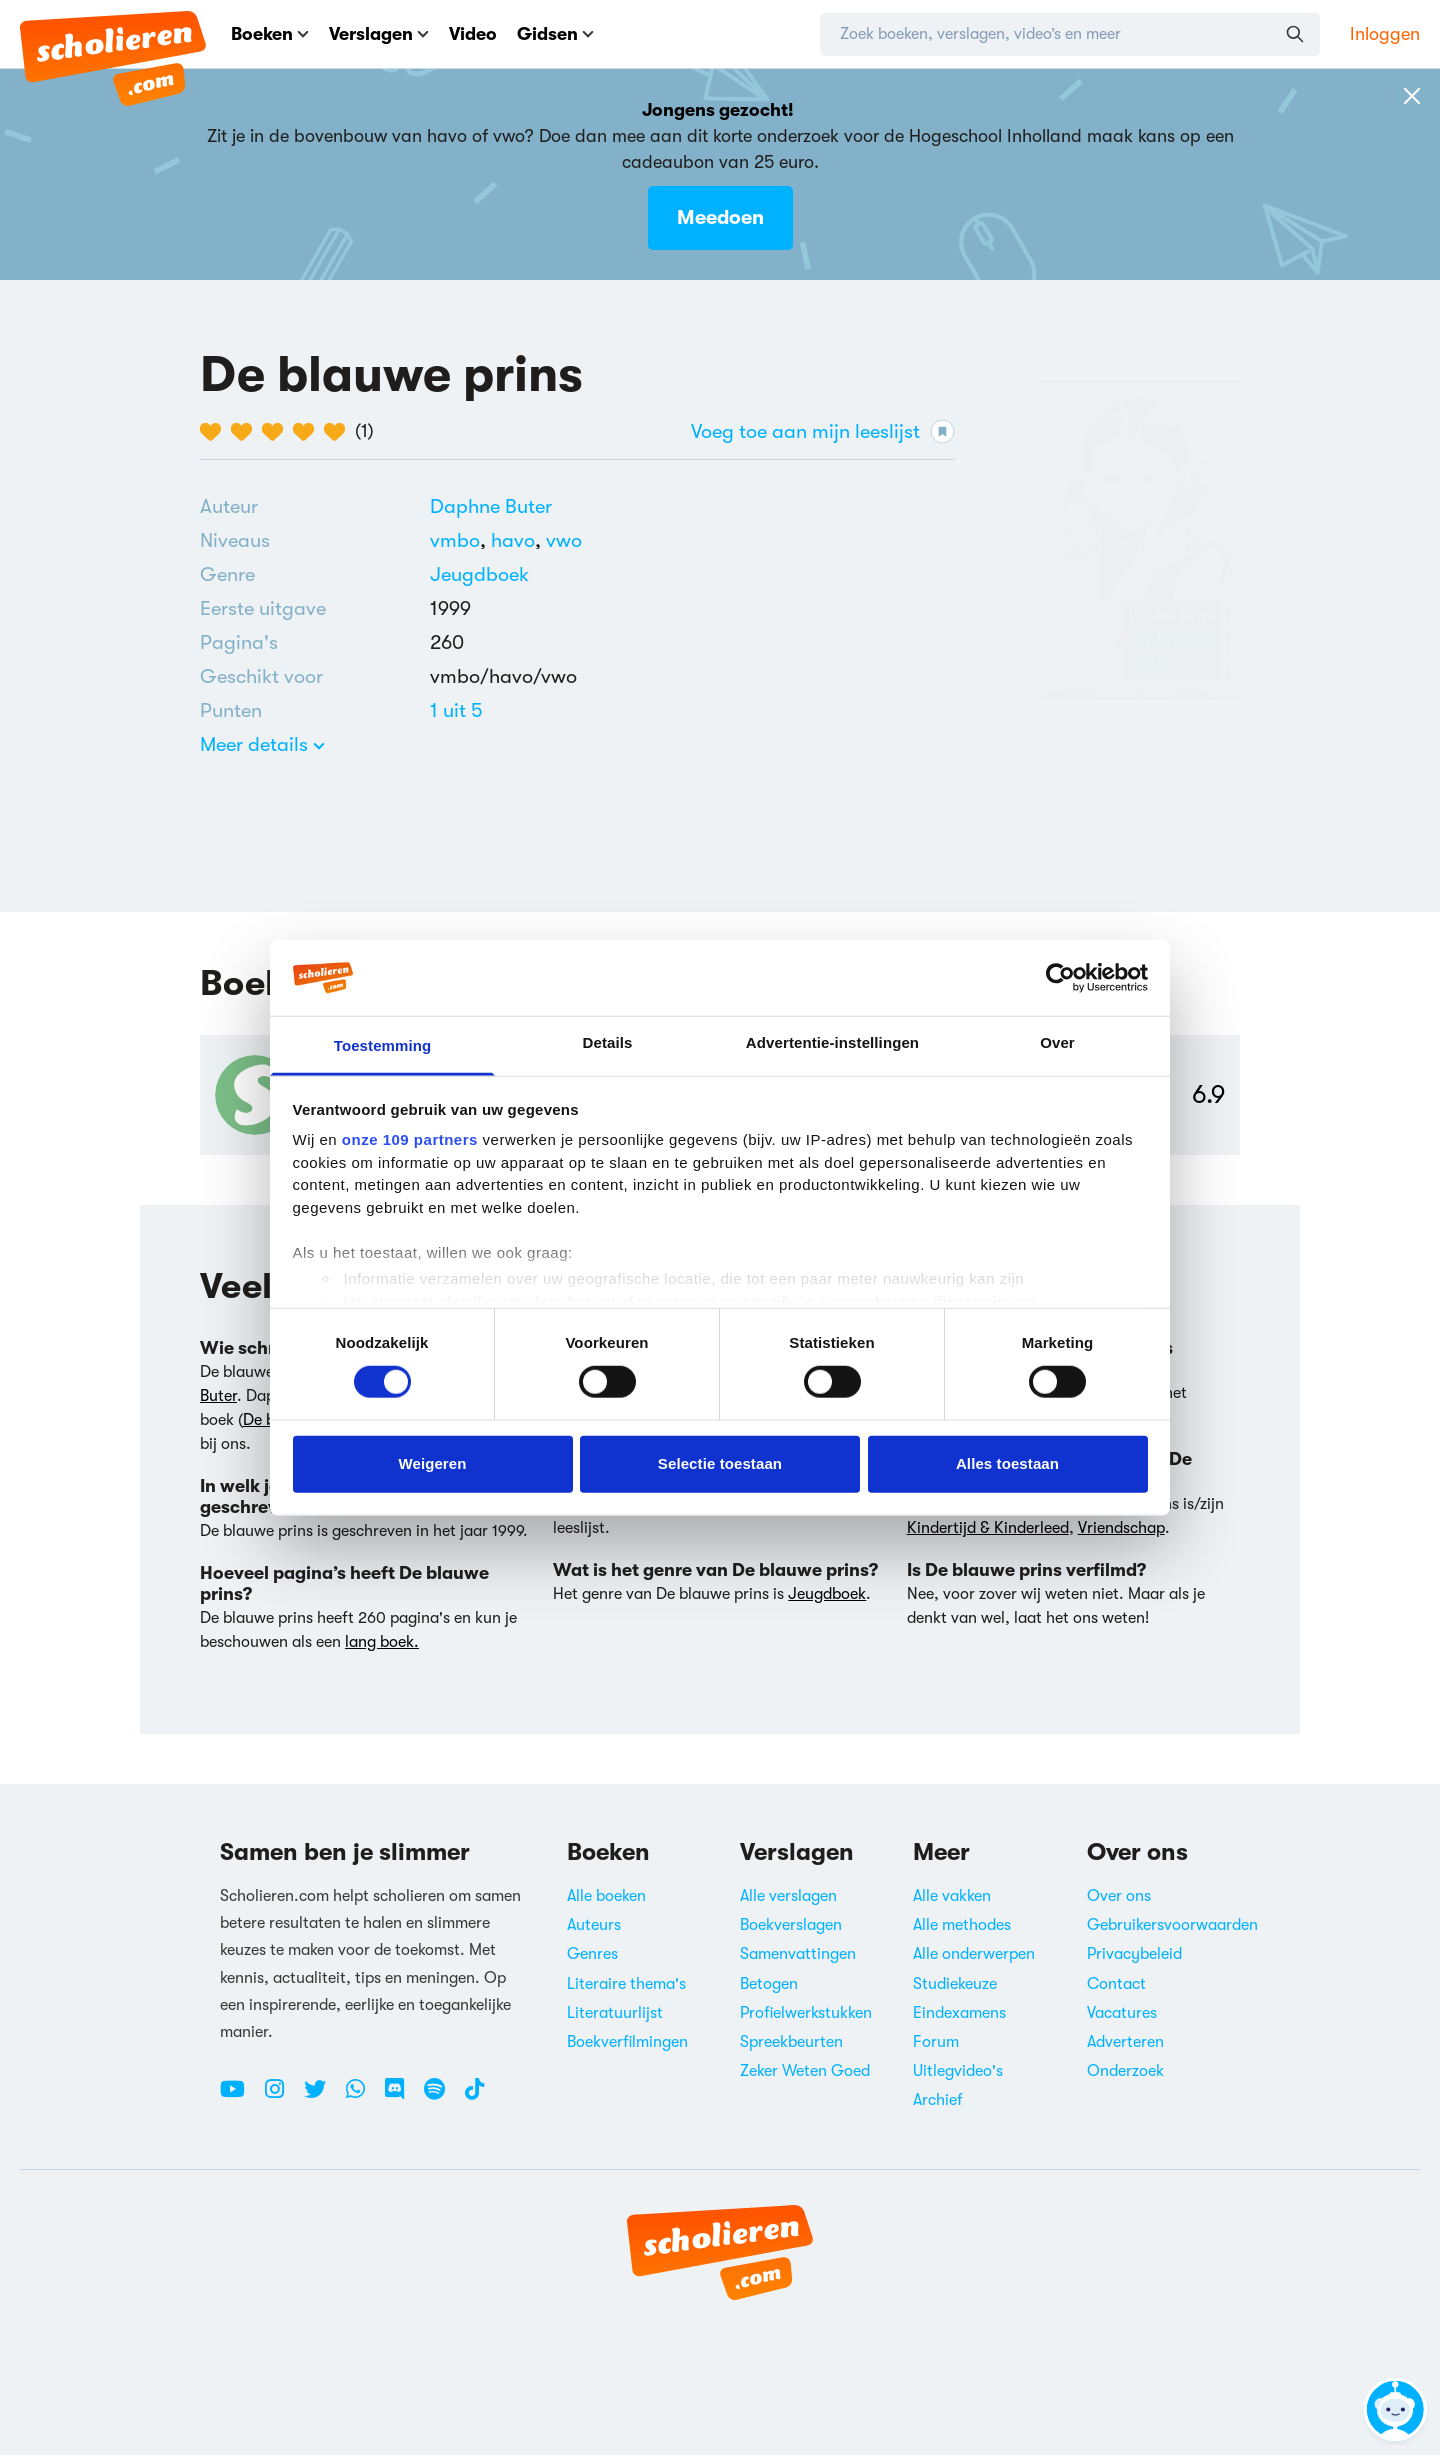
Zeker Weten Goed (805, 2071)
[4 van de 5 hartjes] (308, 432)
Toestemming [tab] (383, 1045)
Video (473, 34)
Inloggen (1385, 34)
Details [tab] (608, 1042)
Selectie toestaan (720, 1463)
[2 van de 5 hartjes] (246, 432)
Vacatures (1122, 2013)
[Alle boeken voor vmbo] (460, 540)
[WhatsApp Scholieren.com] (363, 2097)
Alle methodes (962, 1925)
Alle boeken (606, 1896)
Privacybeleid (1134, 1954)
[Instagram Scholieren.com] (282, 2097)
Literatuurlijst (615, 2013)
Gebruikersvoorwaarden (1172, 1925)
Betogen (769, 1984)
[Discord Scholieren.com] (402, 2097)
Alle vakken (952, 1896)
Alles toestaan (1007, 1463)
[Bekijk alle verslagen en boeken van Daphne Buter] (491, 506)
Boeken (270, 34)
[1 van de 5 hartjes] (215, 432)
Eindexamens (959, 2013)
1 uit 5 (456, 710)
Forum (936, 2042)
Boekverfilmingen (627, 2042)
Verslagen (379, 34)
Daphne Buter (491, 506)
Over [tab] (1057, 1042)
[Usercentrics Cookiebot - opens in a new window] (1060, 978)
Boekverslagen (791, 1925)
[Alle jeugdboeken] (479, 575)
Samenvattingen (798, 1954)
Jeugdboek (479, 574)
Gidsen (555, 34)
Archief (938, 2100)
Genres (592, 1954)
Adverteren (1125, 2042)
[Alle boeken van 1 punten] (456, 710)
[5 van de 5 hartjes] (339, 432)
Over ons (1119, 1896)
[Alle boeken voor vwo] (564, 540)
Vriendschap (1121, 1528)
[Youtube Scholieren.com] (240, 2097)
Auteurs (594, 1925)
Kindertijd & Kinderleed (988, 1528)
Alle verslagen (788, 1896)
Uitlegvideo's (958, 2071)
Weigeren (432, 1463)
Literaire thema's (626, 1984)
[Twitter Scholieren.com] (322, 2097)
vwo (564, 540)
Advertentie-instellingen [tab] (832, 1042)
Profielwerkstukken (806, 2013)
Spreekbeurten (791, 2042)
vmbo (460, 540)
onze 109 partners (410, 1139)
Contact (1116, 1984)
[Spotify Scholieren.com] (442, 2097)
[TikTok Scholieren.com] (474, 2097)
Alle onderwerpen (974, 1954)
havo (518, 540)
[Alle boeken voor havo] (518, 540)
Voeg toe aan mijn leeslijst (823, 431)
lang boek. (382, 1642)
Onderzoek (1125, 2071)
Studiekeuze (955, 1984)
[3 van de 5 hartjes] (277, 432)
